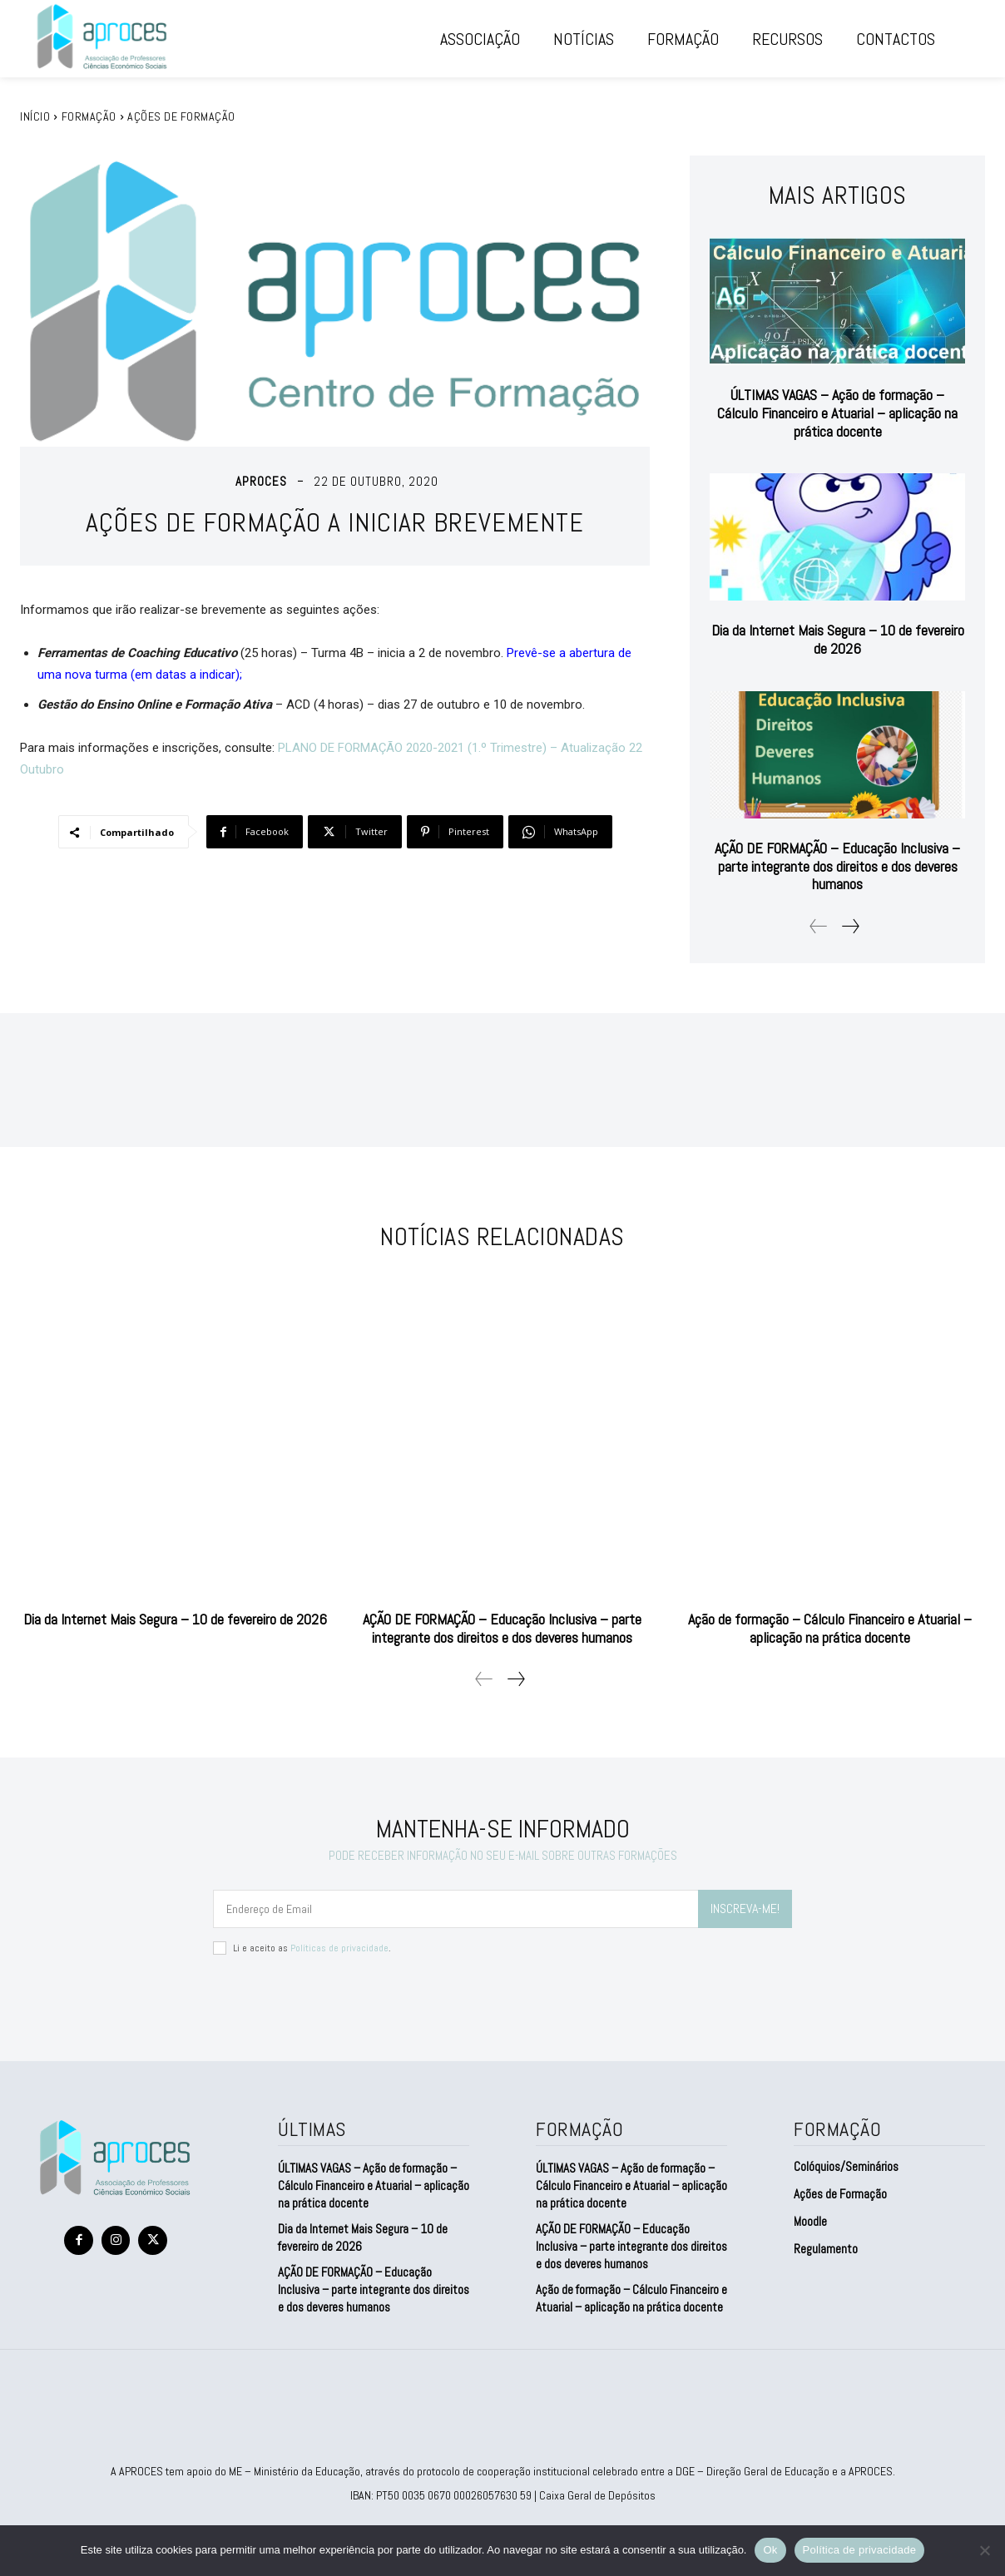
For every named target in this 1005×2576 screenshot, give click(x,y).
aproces (261, 481)
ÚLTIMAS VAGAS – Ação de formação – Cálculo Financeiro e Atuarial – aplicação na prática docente (837, 412)
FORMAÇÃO (89, 116)
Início (35, 116)
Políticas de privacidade (339, 1948)
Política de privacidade (860, 2550)
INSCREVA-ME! (745, 1908)
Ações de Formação (181, 116)
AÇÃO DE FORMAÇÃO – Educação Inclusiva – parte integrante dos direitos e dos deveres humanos (837, 865)
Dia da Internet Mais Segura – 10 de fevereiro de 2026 (837, 639)
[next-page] (850, 926)
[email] (455, 1909)
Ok (770, 2550)
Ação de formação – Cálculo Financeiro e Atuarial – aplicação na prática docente (830, 1628)
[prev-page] (818, 926)
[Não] (984, 2550)
